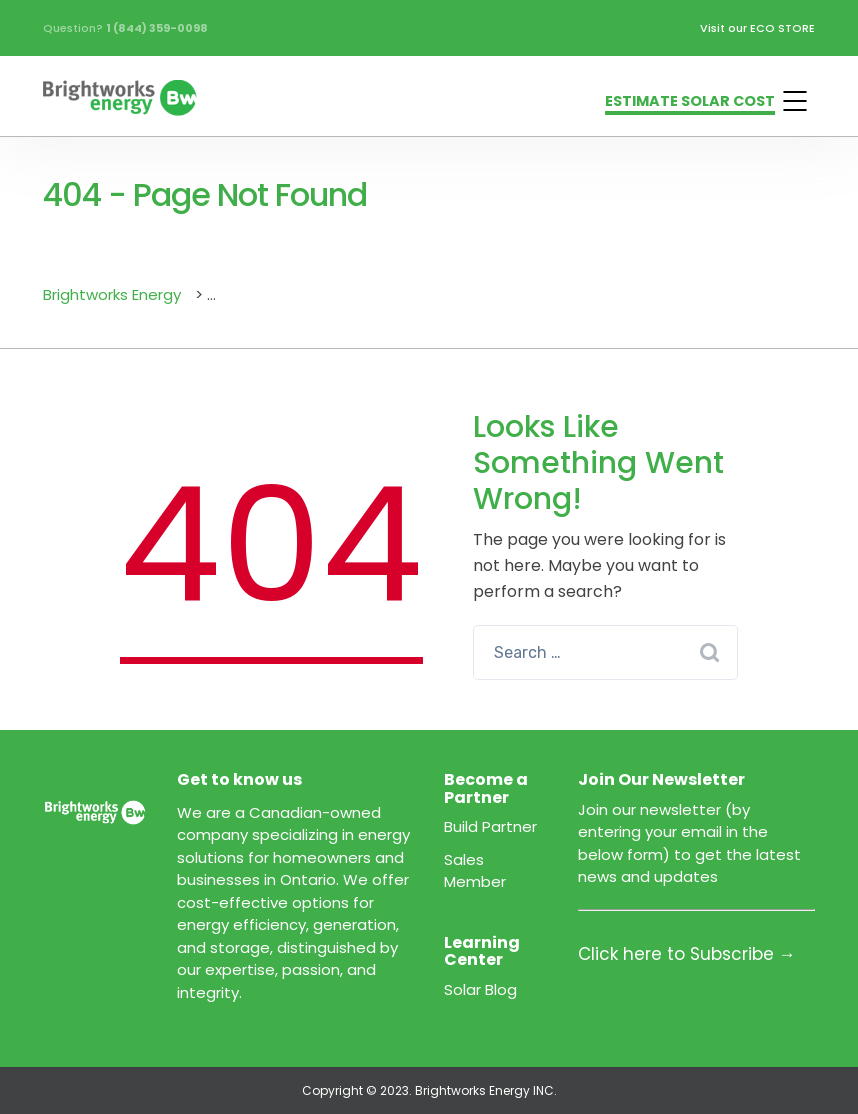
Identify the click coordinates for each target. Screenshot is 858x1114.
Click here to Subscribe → (687, 954)
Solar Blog (480, 989)
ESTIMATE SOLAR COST (690, 101)
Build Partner (490, 826)
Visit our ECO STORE (757, 28)
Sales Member (475, 871)
